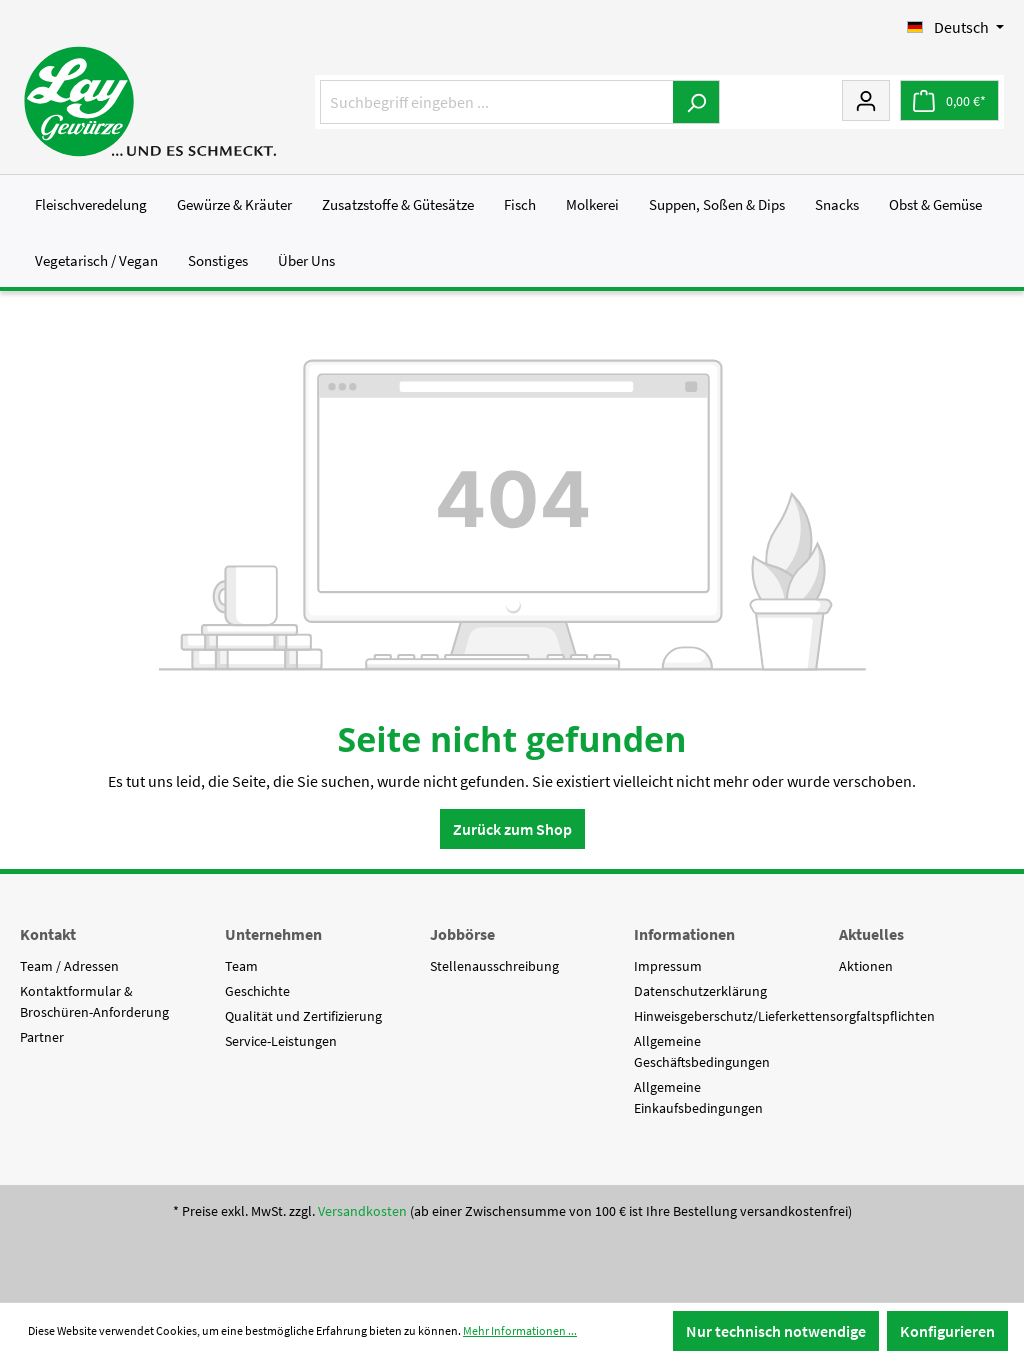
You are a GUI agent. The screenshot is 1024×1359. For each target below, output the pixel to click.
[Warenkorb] (949, 100)
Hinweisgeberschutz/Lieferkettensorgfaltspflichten (784, 1016)
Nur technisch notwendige (776, 1331)
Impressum (668, 966)
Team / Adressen (69, 966)
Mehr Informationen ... (520, 1330)
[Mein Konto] (866, 100)
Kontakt (48, 934)
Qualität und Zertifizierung (303, 1016)
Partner (42, 1037)
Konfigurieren (947, 1331)
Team (241, 966)
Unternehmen (273, 934)
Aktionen (866, 966)
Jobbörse (462, 934)
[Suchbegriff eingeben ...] (497, 102)
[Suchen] (696, 102)
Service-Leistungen (281, 1041)
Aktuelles (871, 934)
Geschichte (257, 991)
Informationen (684, 934)
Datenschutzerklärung (700, 991)
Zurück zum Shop (512, 829)
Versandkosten (362, 1211)
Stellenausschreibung (494, 966)
